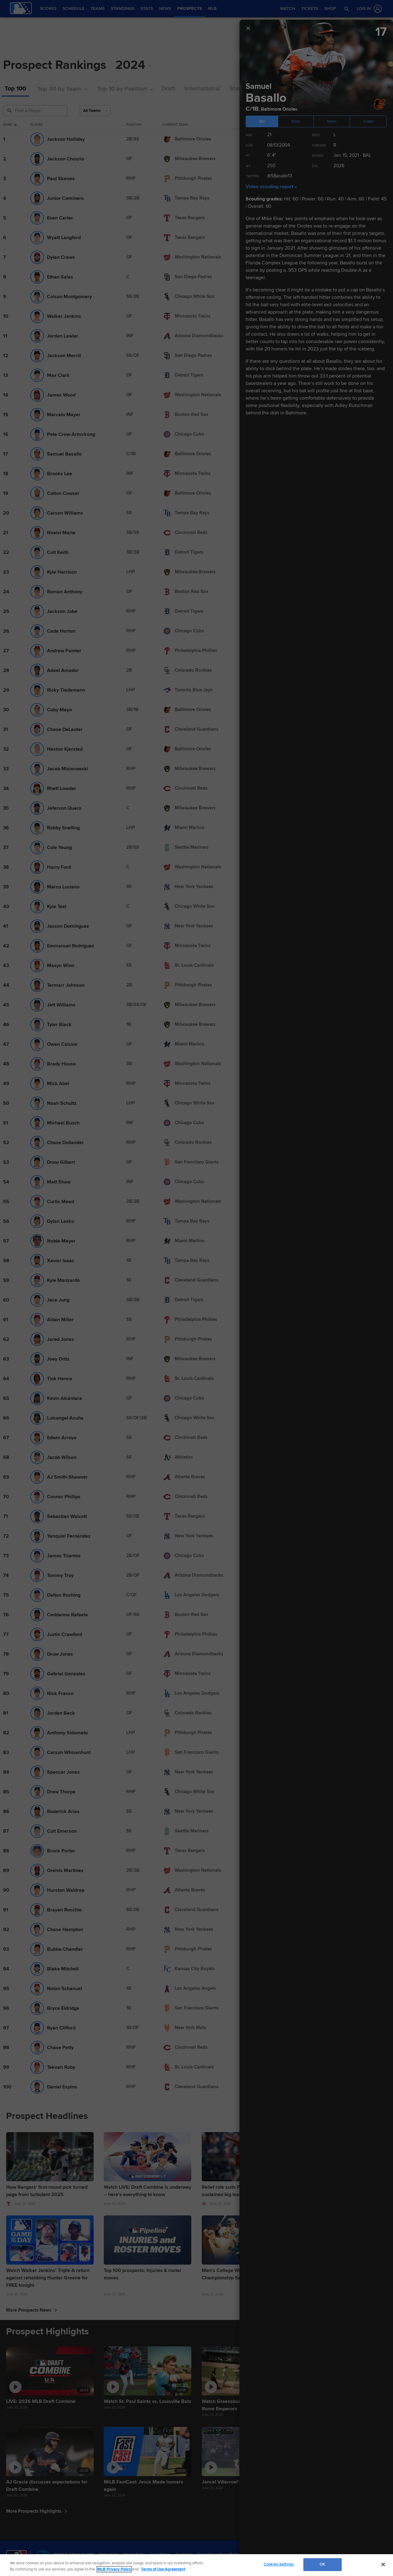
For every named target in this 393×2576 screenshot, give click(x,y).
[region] (196, 2565)
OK (322, 2564)
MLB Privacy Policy (114, 2569)
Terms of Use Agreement (163, 2569)
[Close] (383, 2564)
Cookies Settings (279, 2564)
